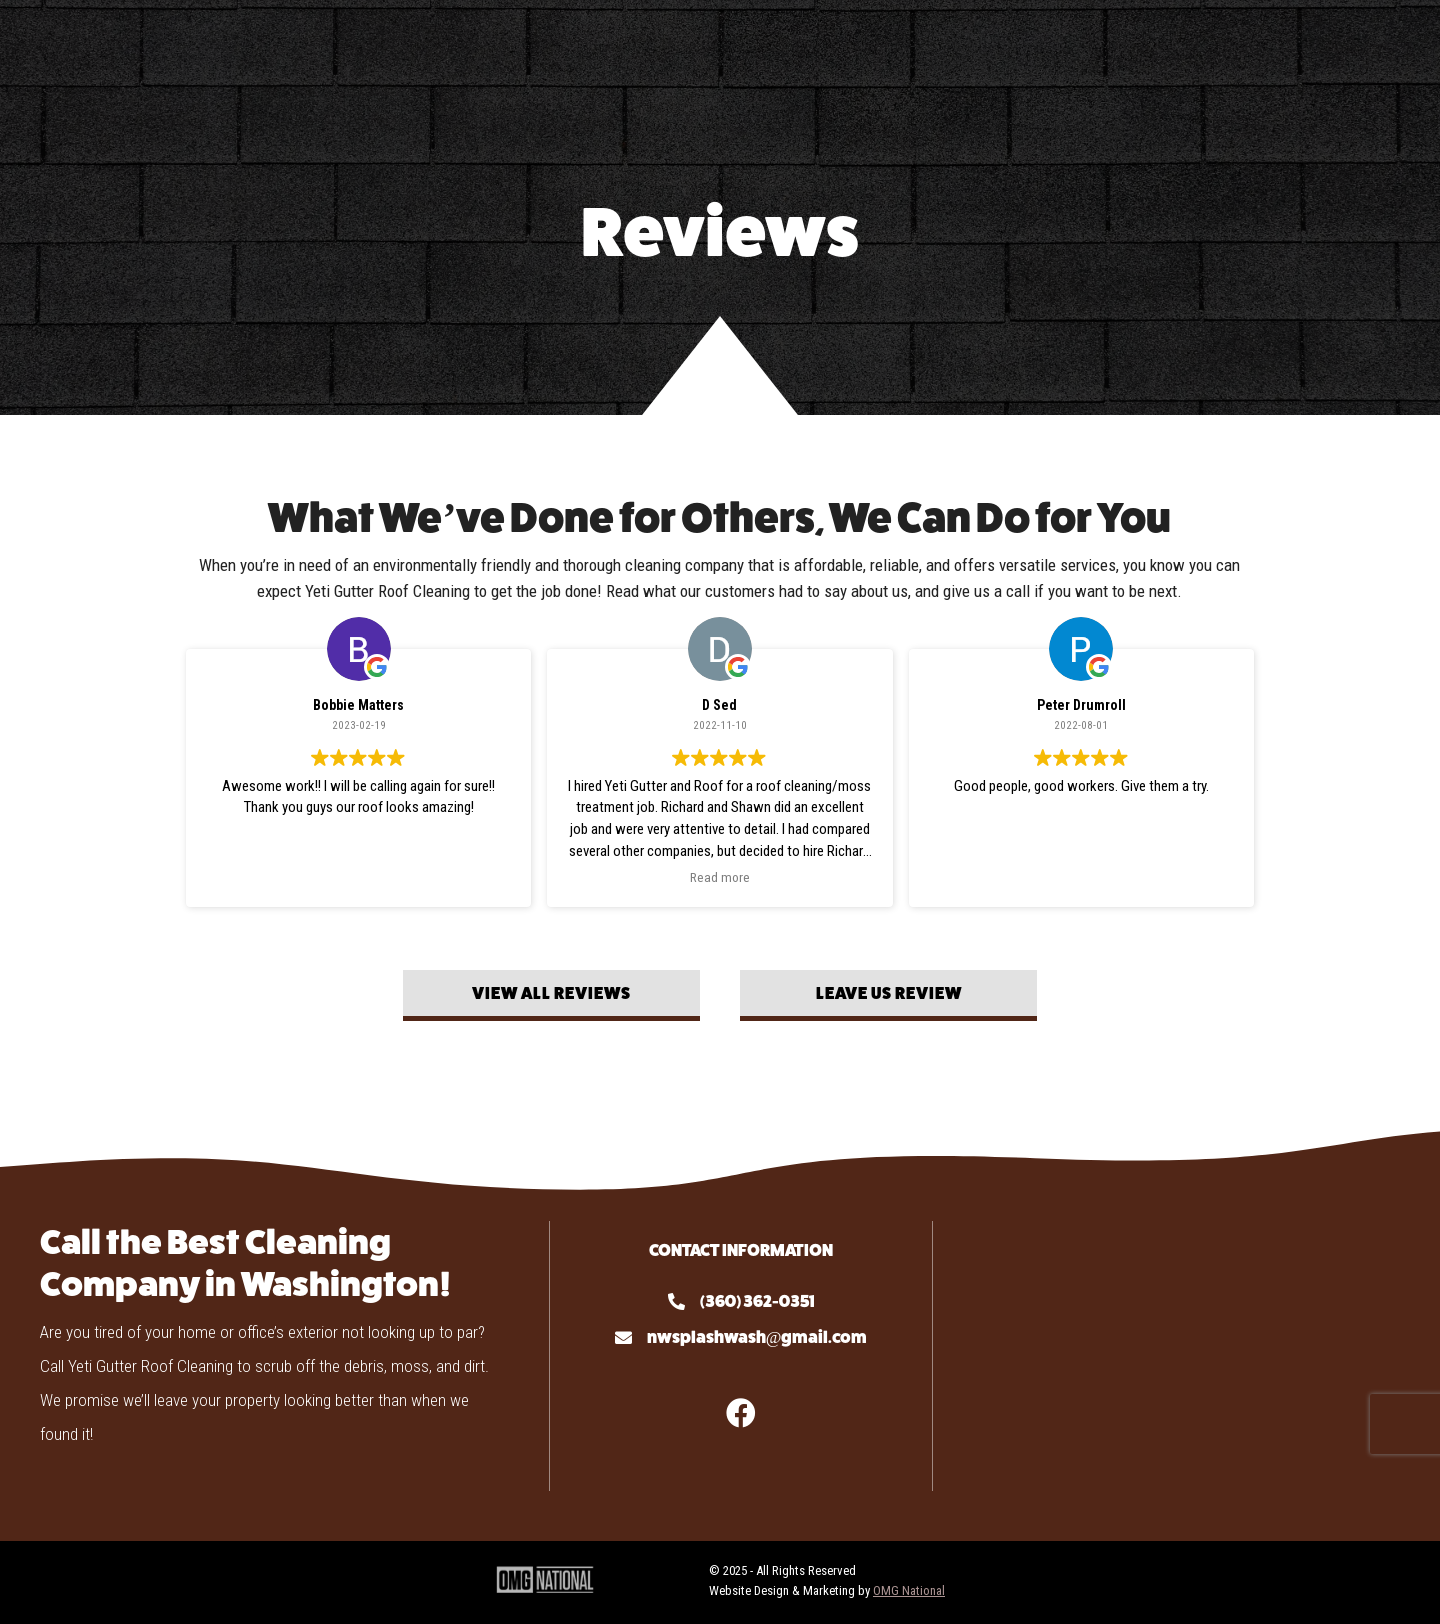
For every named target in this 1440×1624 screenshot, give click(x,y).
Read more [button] (720, 877)
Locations (1247, 52)
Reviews (1005, 51)
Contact (1110, 51)
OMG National (909, 1590)
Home (152, 51)
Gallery (900, 51)
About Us (249, 51)
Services (381, 52)
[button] (551, 995)
